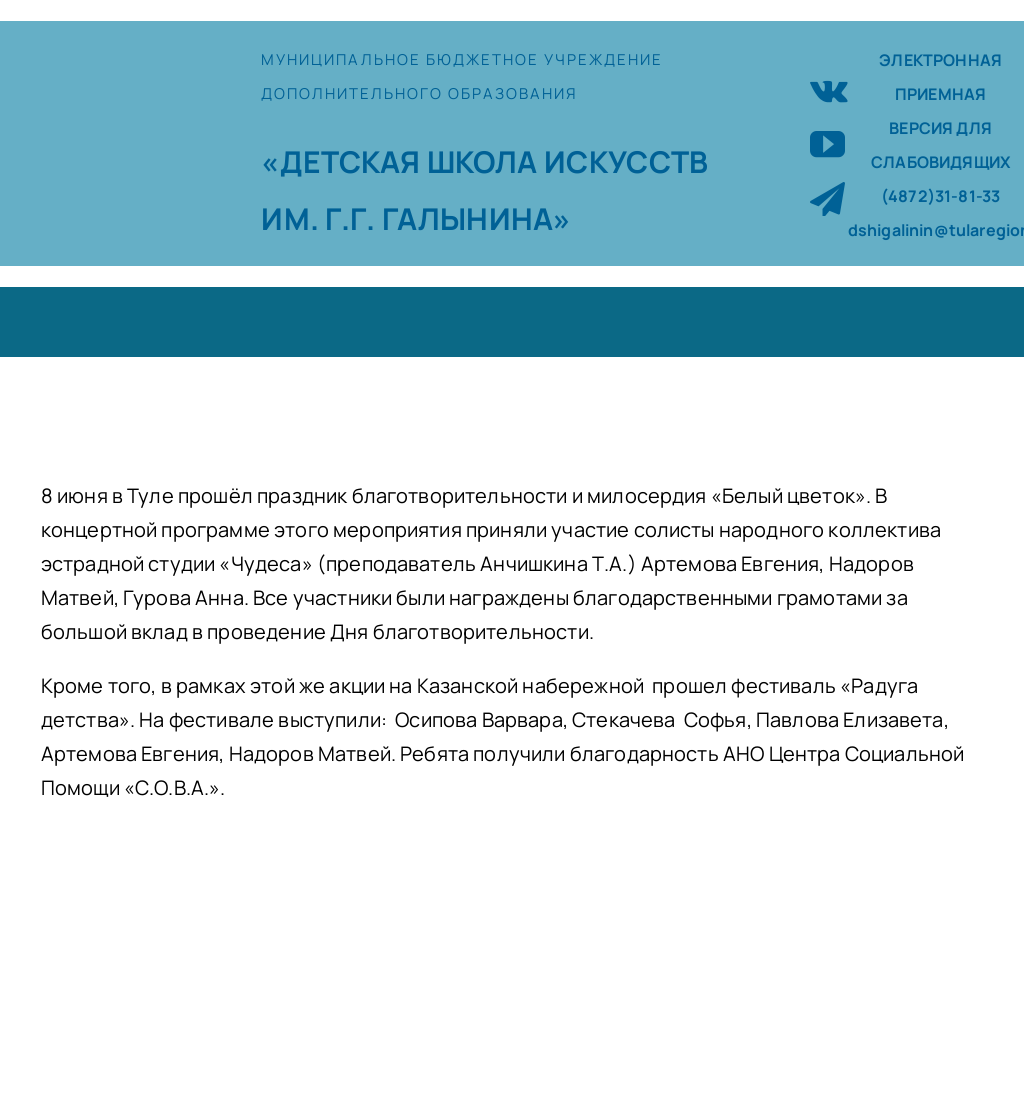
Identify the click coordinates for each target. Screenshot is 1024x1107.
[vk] (829, 88)
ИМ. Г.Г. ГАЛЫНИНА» (416, 218)
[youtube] (827, 143)
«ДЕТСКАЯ (343, 161)
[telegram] (827, 198)
